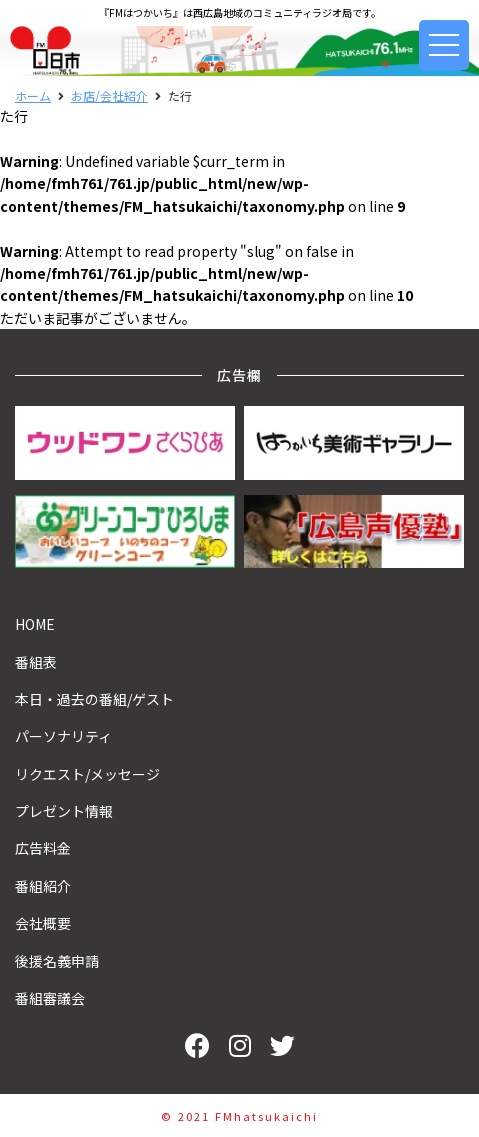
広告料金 (43, 848)
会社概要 (43, 923)
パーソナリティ (63, 736)
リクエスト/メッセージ (87, 774)
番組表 (36, 662)
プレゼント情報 (64, 811)
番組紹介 (43, 886)
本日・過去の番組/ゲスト (94, 699)
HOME (35, 624)
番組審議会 (50, 998)
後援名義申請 (57, 961)
